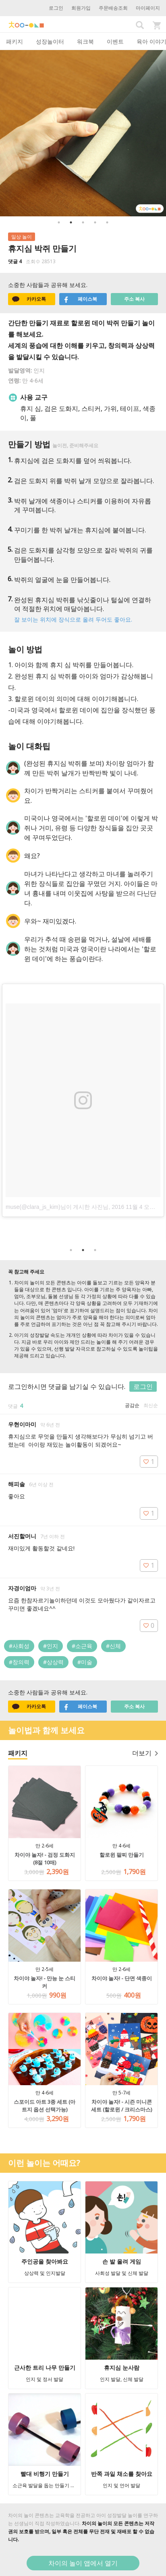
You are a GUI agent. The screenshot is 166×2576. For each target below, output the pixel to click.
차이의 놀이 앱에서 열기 (83, 2563)
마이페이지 (148, 7)
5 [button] (107, 222)
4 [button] (95, 222)
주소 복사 (134, 298)
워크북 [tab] (85, 41)
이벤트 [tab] (115, 41)
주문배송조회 (113, 7)
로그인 (56, 7)
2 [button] (71, 222)
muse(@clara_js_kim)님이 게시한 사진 (54, 1207)
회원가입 (81, 7)
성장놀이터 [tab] (50, 41)
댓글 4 (15, 261)
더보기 (145, 1753)
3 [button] (83, 222)
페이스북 (80, 299)
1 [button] (59, 222)
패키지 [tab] (14, 41)
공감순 (132, 1405)
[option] (83, 133)
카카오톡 (29, 299)
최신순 (150, 1405)
